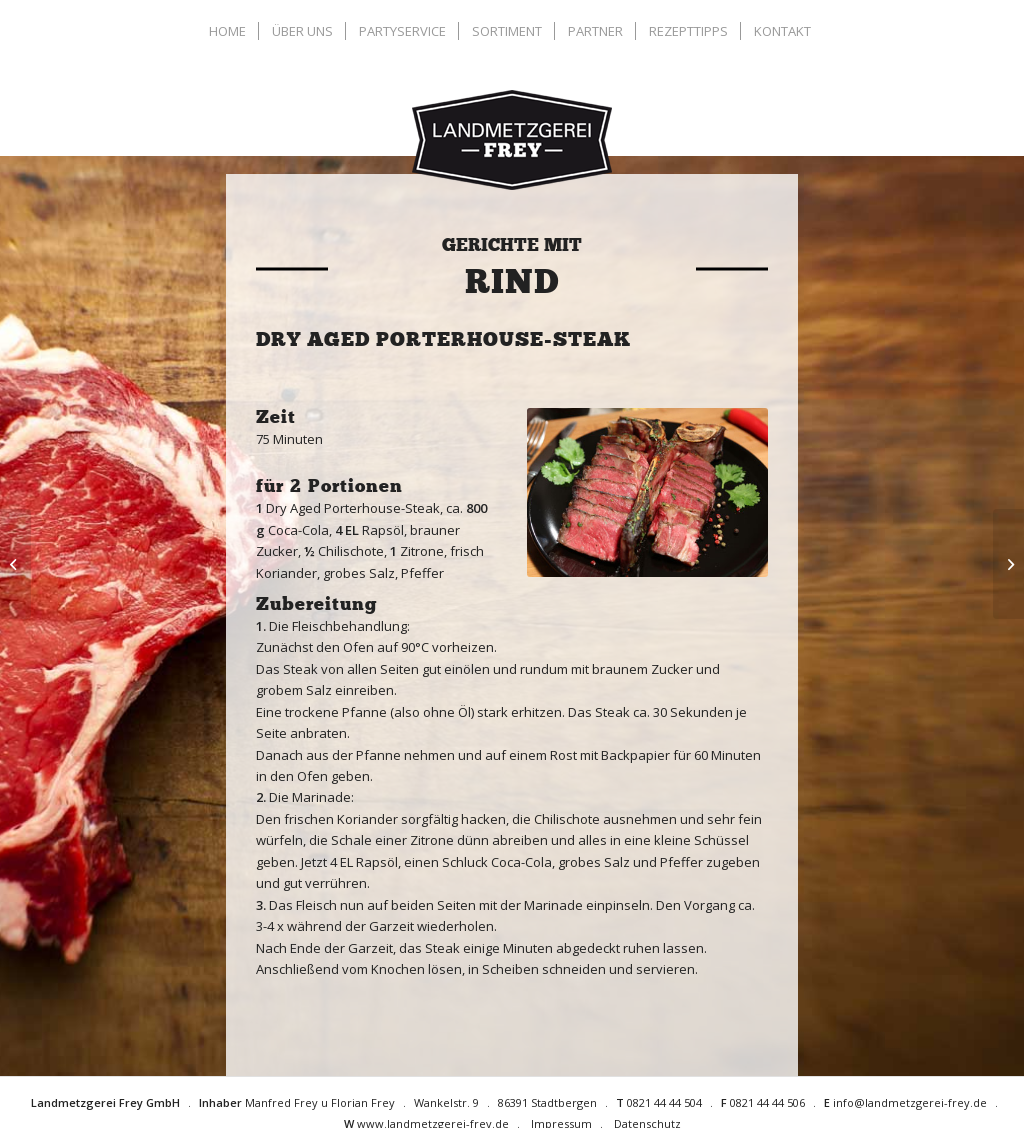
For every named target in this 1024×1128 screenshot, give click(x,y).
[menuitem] (230, 31)
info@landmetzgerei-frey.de (910, 1102)
